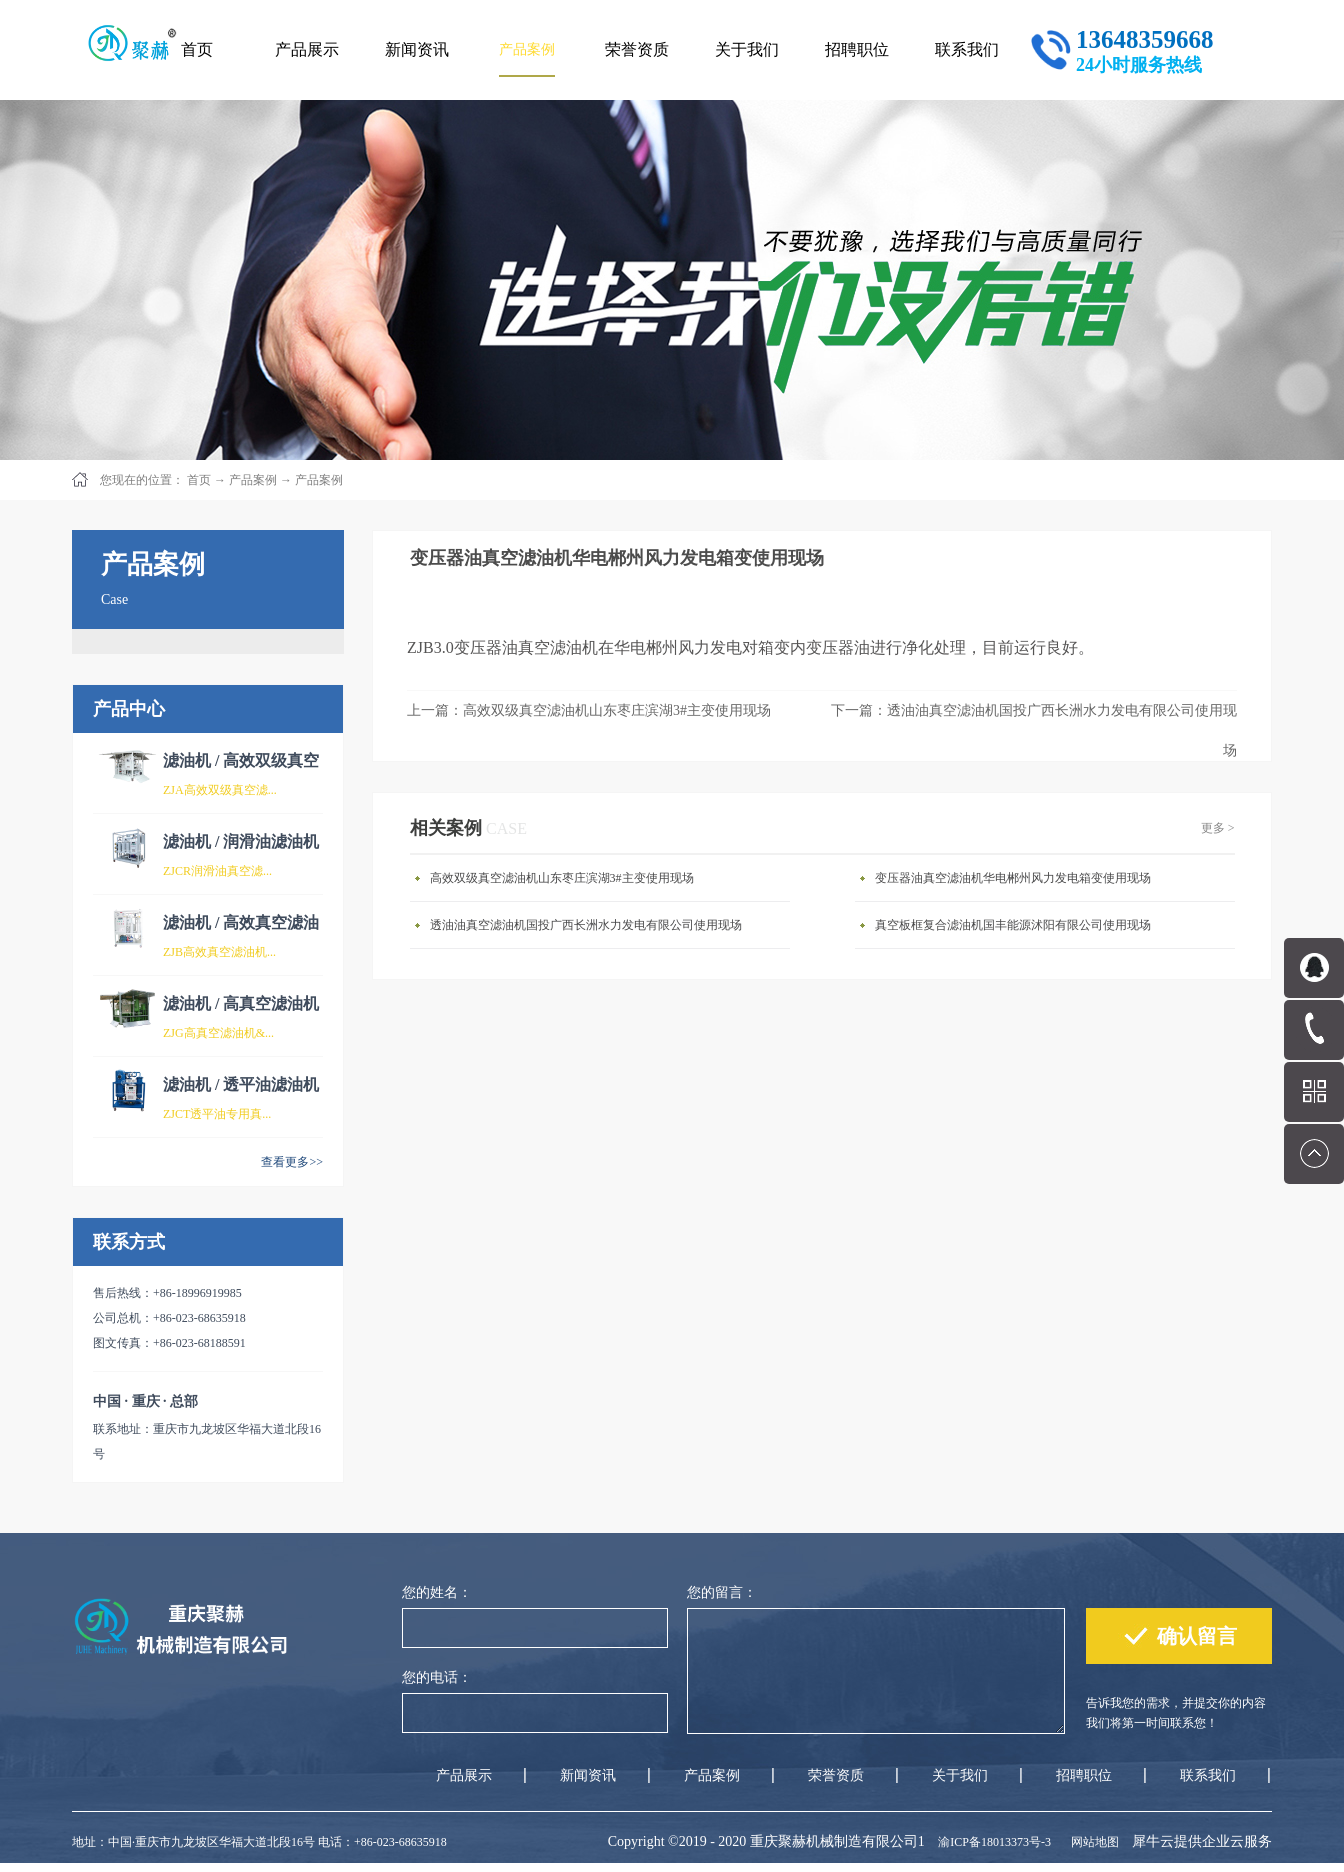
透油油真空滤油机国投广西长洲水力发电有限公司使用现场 (586, 925)
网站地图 (1092, 1842)
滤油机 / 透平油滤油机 (241, 1084)
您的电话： (437, 1677)
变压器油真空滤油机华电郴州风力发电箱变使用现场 (1013, 878)
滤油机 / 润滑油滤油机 (241, 841)
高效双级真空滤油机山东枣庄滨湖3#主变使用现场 (562, 878)
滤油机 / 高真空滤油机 (241, 1003)
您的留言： (722, 1592)
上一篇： (589, 710)
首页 (197, 49)
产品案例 (253, 480)
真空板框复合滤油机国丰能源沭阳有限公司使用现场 (1013, 925)
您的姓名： (437, 1592)
